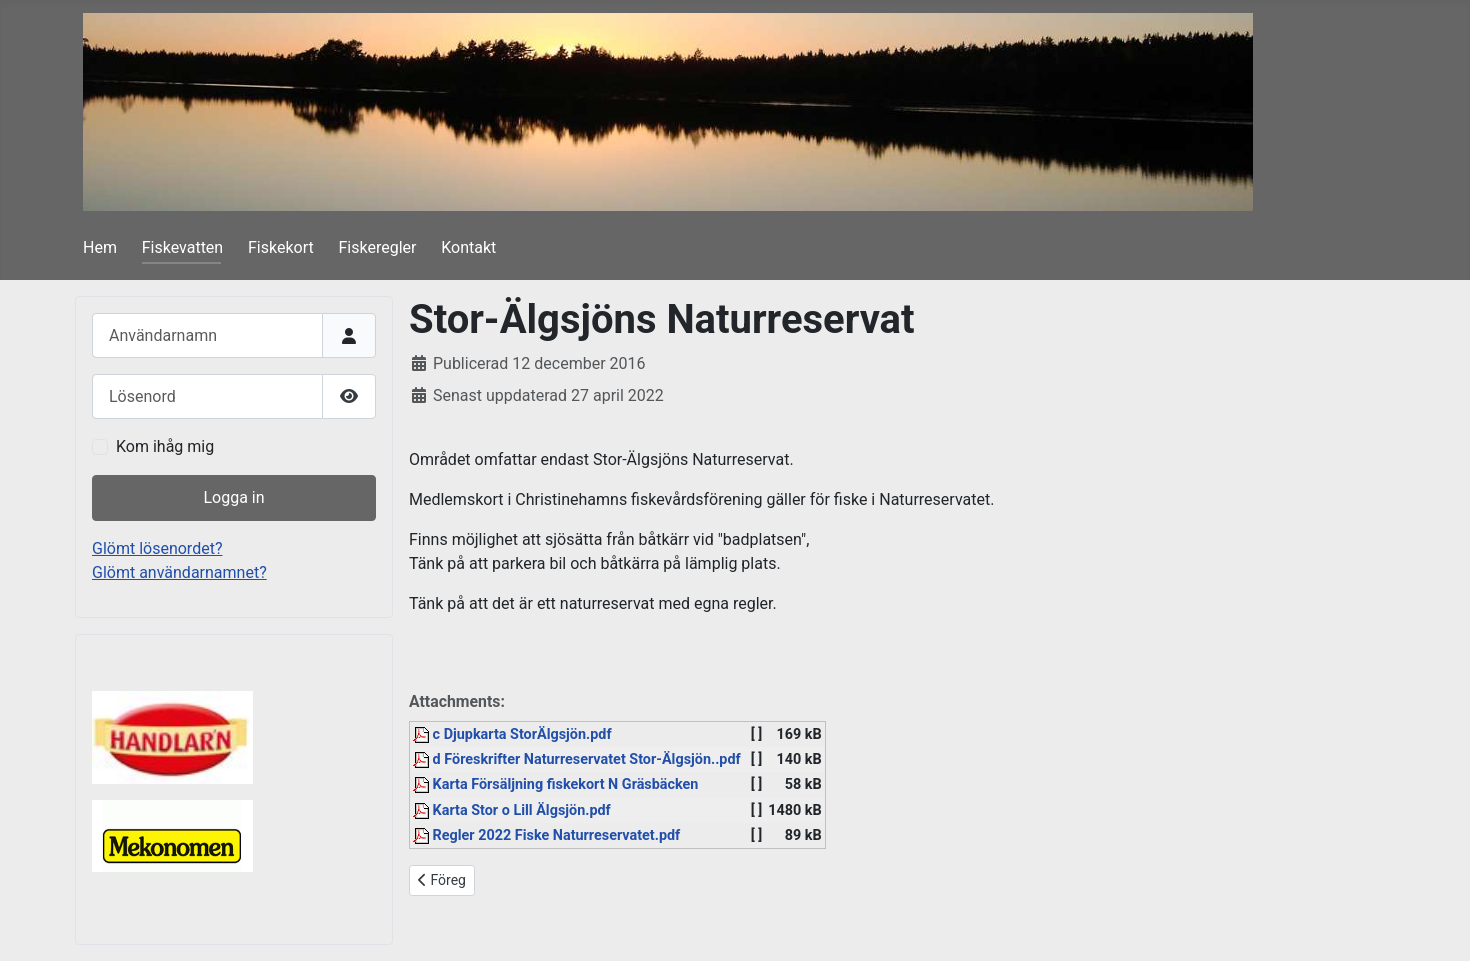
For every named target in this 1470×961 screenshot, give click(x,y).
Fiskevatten (182, 247)
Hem (100, 247)
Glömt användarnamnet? (179, 572)
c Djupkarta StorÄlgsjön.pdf (512, 734)
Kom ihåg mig (165, 446)
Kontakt (468, 247)
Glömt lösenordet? (157, 548)
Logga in (233, 497)
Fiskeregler (378, 247)
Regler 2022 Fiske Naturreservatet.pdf (546, 835)
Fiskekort (281, 247)
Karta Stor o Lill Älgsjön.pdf (512, 810)
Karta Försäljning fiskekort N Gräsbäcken (555, 784)
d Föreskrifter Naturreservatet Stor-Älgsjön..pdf (577, 759)
